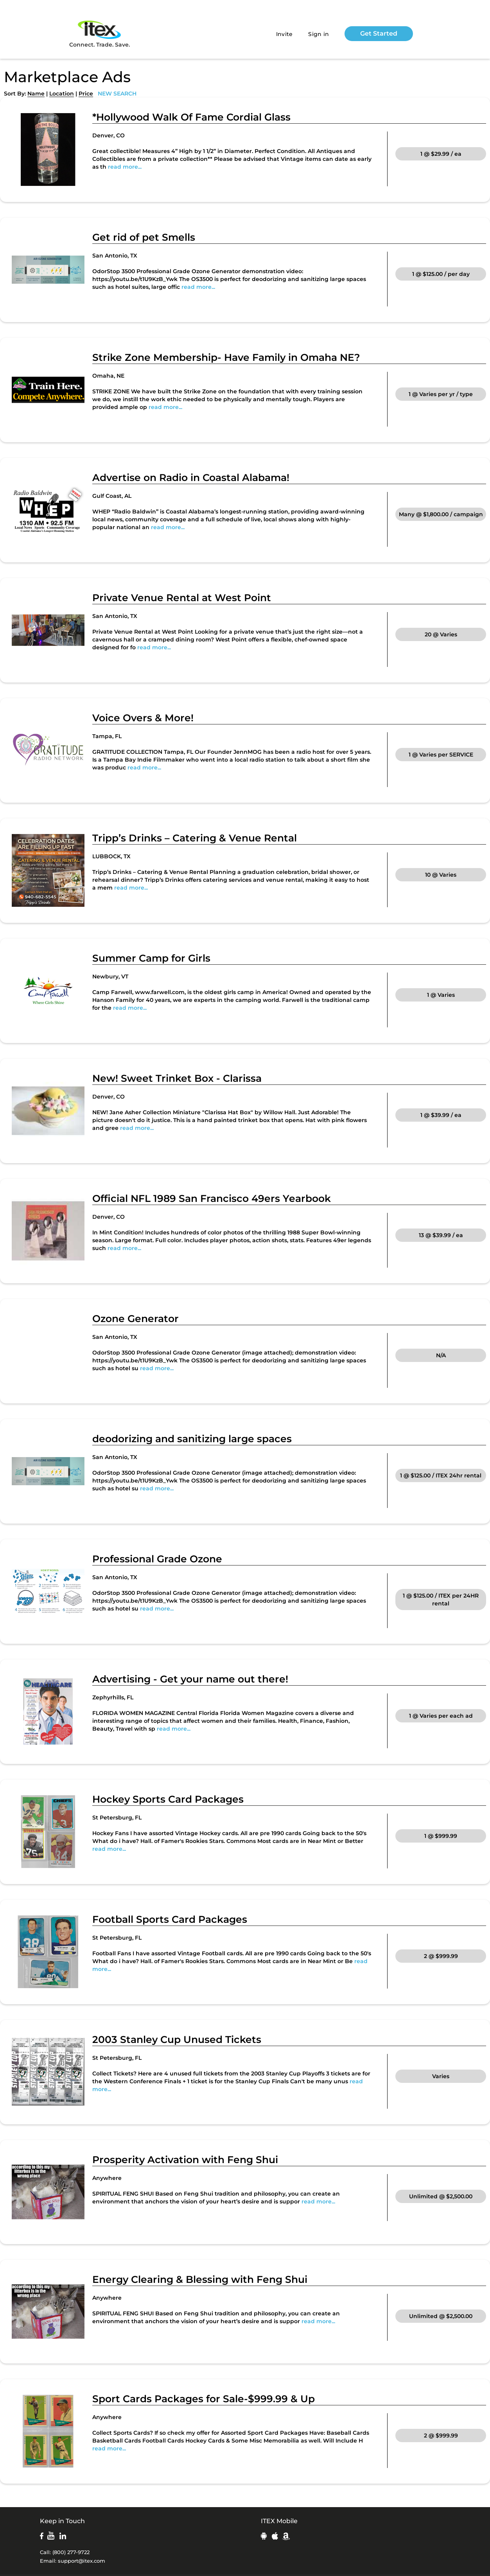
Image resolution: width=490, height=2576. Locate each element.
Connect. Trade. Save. (99, 33)
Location (61, 93)
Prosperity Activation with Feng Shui (185, 2159)
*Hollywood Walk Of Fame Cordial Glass (191, 117)
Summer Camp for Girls (151, 958)
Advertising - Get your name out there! (190, 1679)
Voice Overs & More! (143, 718)
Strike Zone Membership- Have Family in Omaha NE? (226, 357)
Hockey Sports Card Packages (168, 1799)
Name (36, 93)
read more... (125, 166)
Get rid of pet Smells (143, 237)
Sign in (318, 34)
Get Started (378, 33)
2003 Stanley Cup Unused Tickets (176, 2039)
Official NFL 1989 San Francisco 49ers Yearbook (211, 1198)
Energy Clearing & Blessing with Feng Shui (199, 2279)
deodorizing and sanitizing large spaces (192, 1439)
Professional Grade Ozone (157, 1559)
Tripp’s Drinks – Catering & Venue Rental (194, 838)
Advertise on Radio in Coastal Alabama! (190, 477)
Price (86, 93)
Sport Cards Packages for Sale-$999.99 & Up (203, 2399)
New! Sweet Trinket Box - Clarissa (177, 1078)
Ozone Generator (135, 1318)
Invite (284, 34)
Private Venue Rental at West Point (181, 597)
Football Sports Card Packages (169, 1919)
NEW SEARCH (117, 93)
